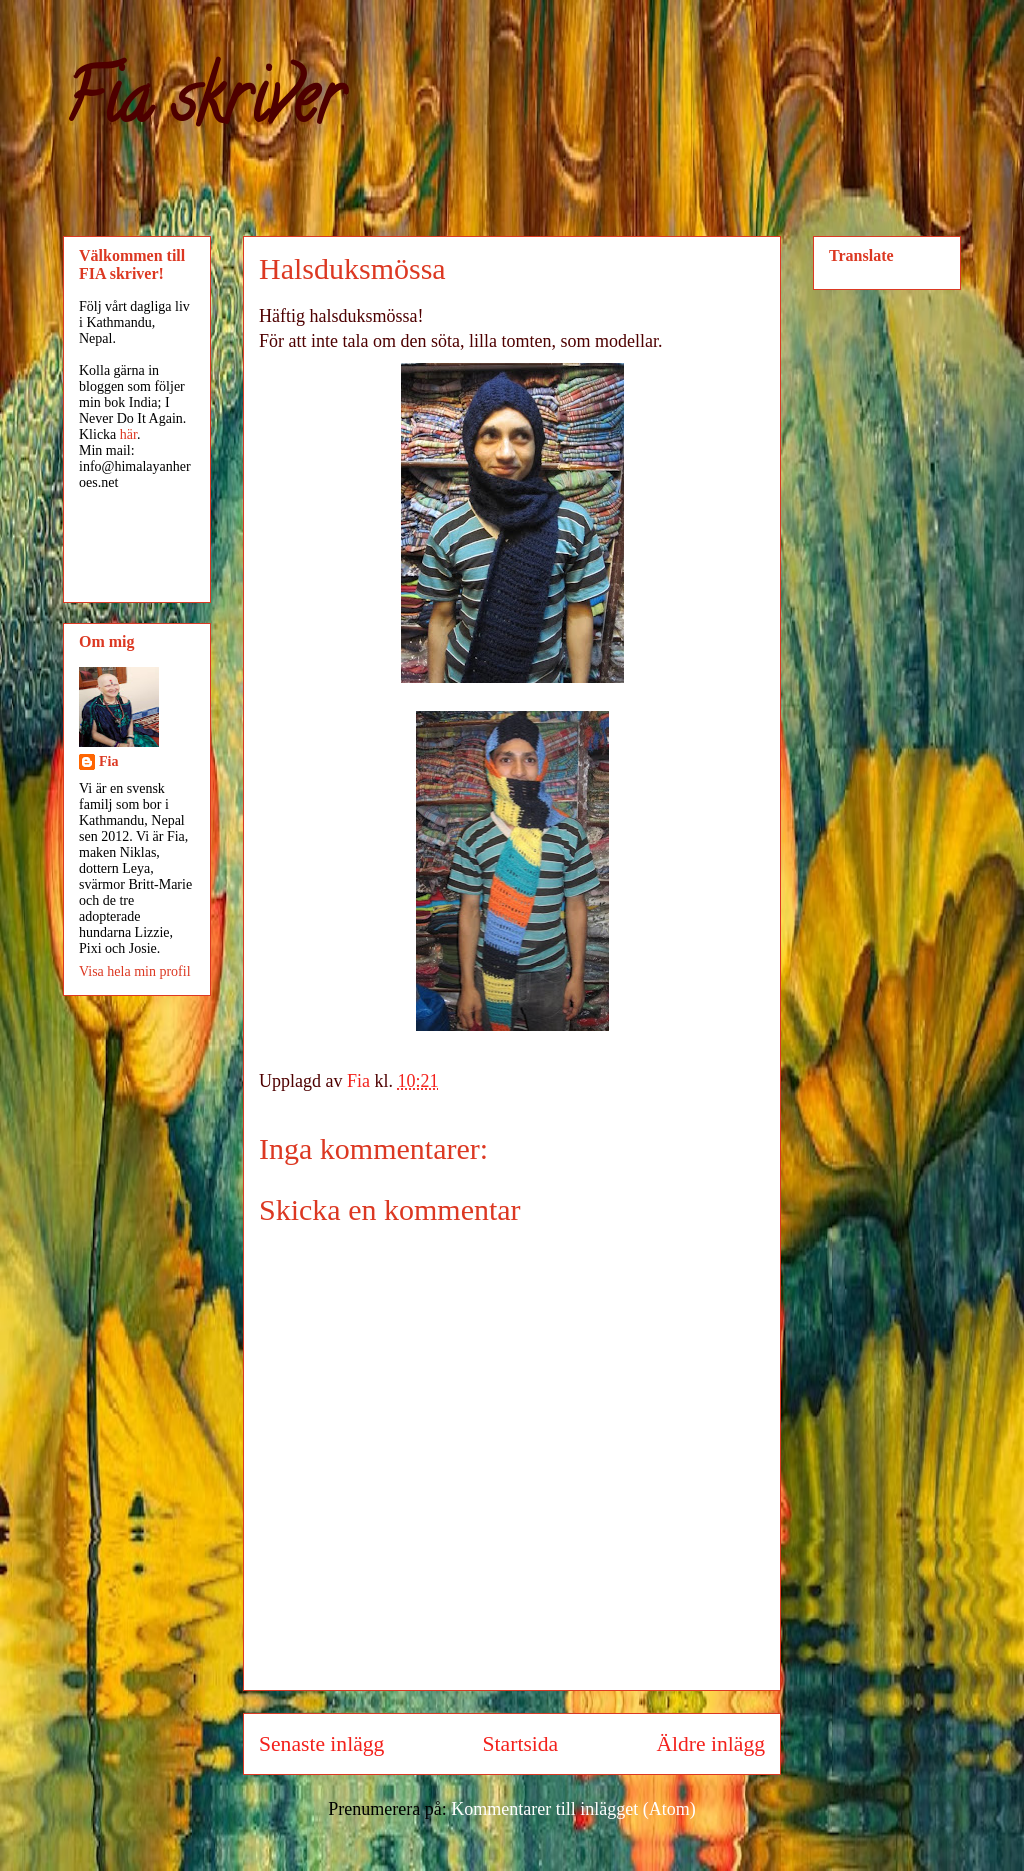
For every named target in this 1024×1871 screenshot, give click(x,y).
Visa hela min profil (135, 971)
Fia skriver (202, 106)
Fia (108, 761)
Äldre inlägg (710, 1744)
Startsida (521, 1744)
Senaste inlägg (321, 1744)
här (128, 434)
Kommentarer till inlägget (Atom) (573, 1809)
